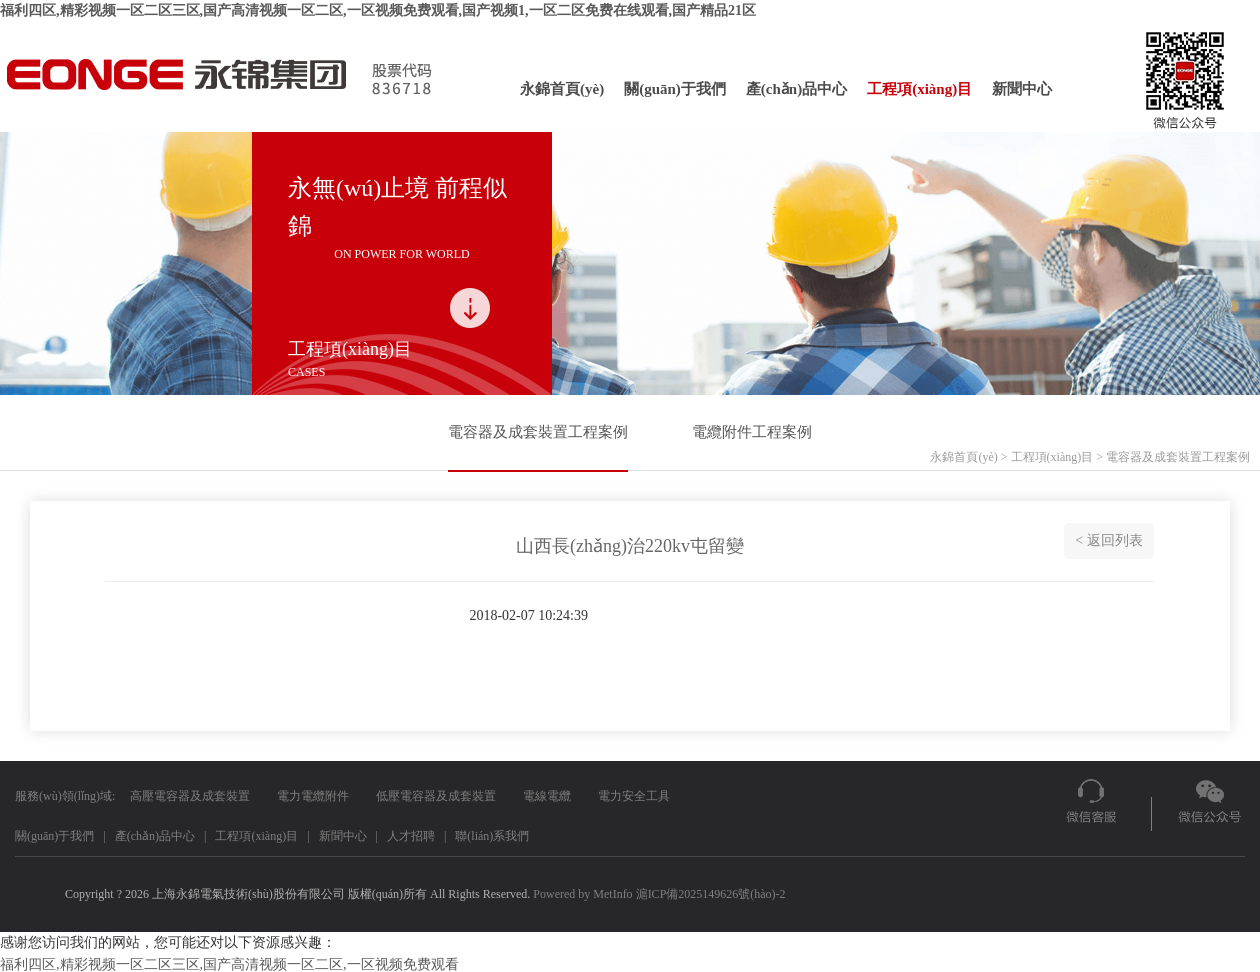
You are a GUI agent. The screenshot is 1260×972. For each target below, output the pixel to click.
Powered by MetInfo (582, 894)
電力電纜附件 (313, 796)
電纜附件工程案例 (752, 432)
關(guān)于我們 (675, 89)
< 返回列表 (1108, 540)
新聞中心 (1022, 89)
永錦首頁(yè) (562, 89)
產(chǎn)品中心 (796, 89)
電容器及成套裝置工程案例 (538, 432)
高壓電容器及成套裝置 (190, 796)
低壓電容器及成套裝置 (436, 796)
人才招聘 (411, 836)
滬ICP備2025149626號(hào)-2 (711, 894)
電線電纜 (547, 796)
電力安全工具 (634, 796)
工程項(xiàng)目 (919, 89)
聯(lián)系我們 (492, 836)
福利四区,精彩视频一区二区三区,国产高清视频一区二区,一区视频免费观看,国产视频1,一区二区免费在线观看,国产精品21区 (378, 10)
